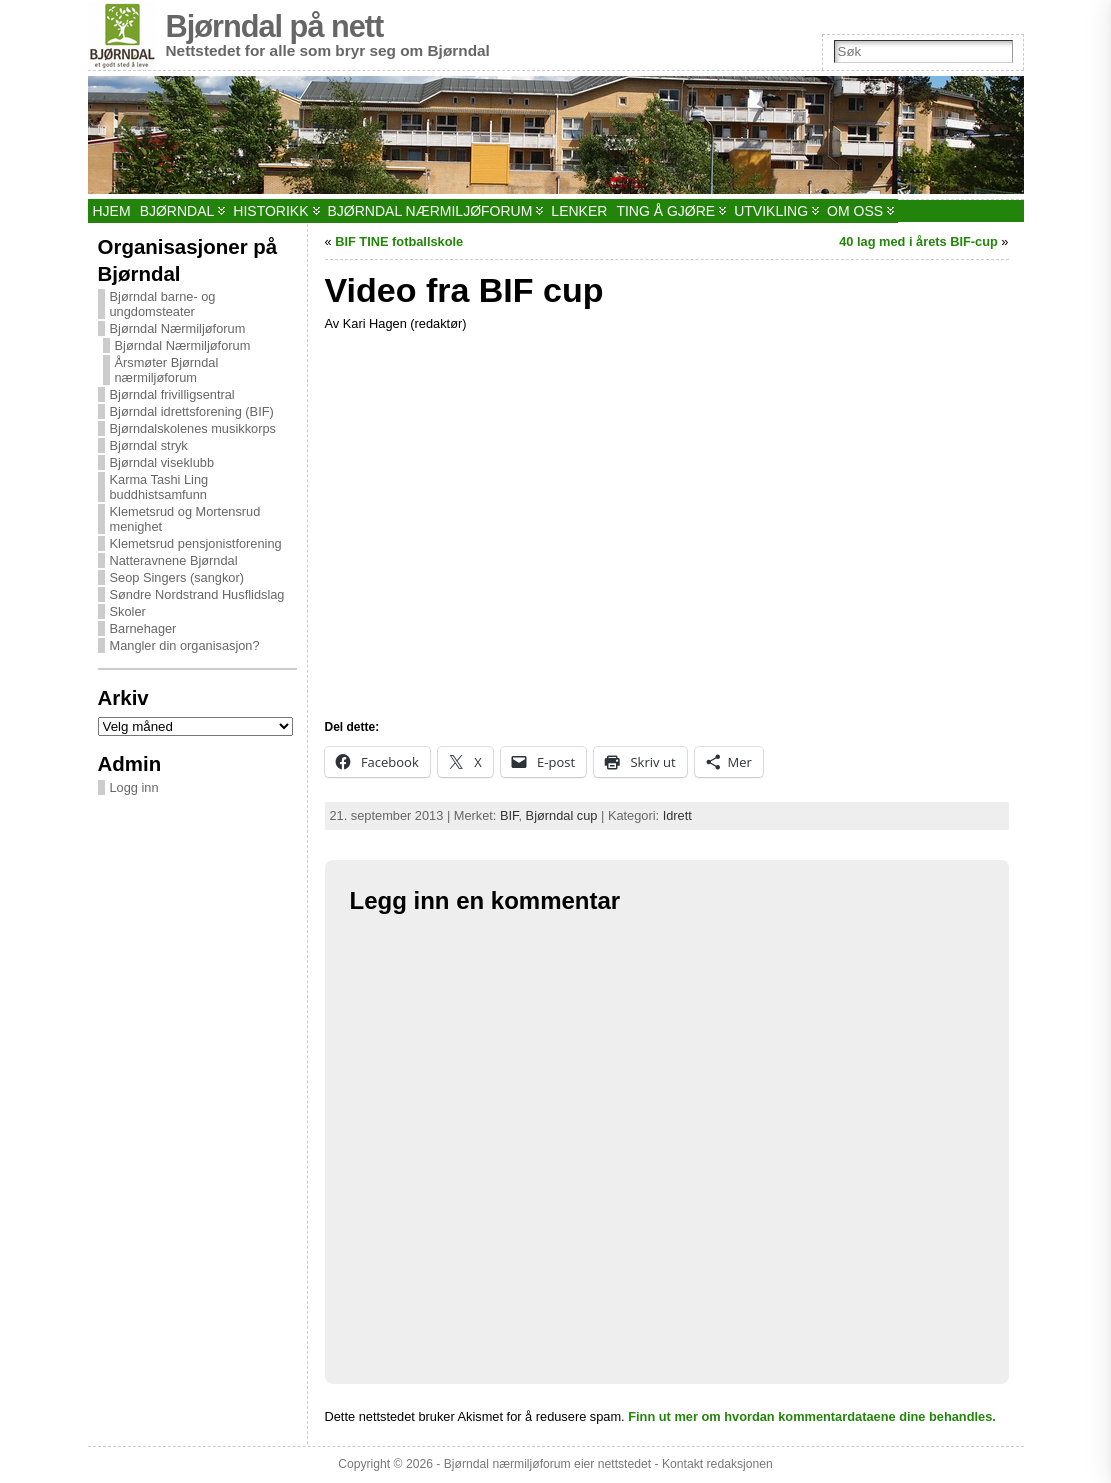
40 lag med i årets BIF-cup (918, 241)
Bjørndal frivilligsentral (172, 394)
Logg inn (134, 787)
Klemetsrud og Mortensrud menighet (185, 519)
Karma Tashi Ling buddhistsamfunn (159, 487)
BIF (509, 815)
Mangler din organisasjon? (185, 645)
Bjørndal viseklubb (162, 462)
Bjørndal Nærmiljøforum (178, 328)
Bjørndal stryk (149, 445)
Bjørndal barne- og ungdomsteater (163, 304)
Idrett (677, 815)
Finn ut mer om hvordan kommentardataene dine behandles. (812, 1416)
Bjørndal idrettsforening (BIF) (192, 411)
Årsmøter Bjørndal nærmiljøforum (167, 370)
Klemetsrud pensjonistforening (196, 543)
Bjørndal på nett (275, 26)
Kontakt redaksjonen (717, 1464)
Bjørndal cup (562, 815)
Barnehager (143, 628)
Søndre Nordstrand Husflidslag (197, 594)
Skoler (128, 611)
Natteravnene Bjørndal (174, 560)
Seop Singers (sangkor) (177, 577)
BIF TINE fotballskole (399, 241)
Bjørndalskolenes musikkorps (193, 428)
